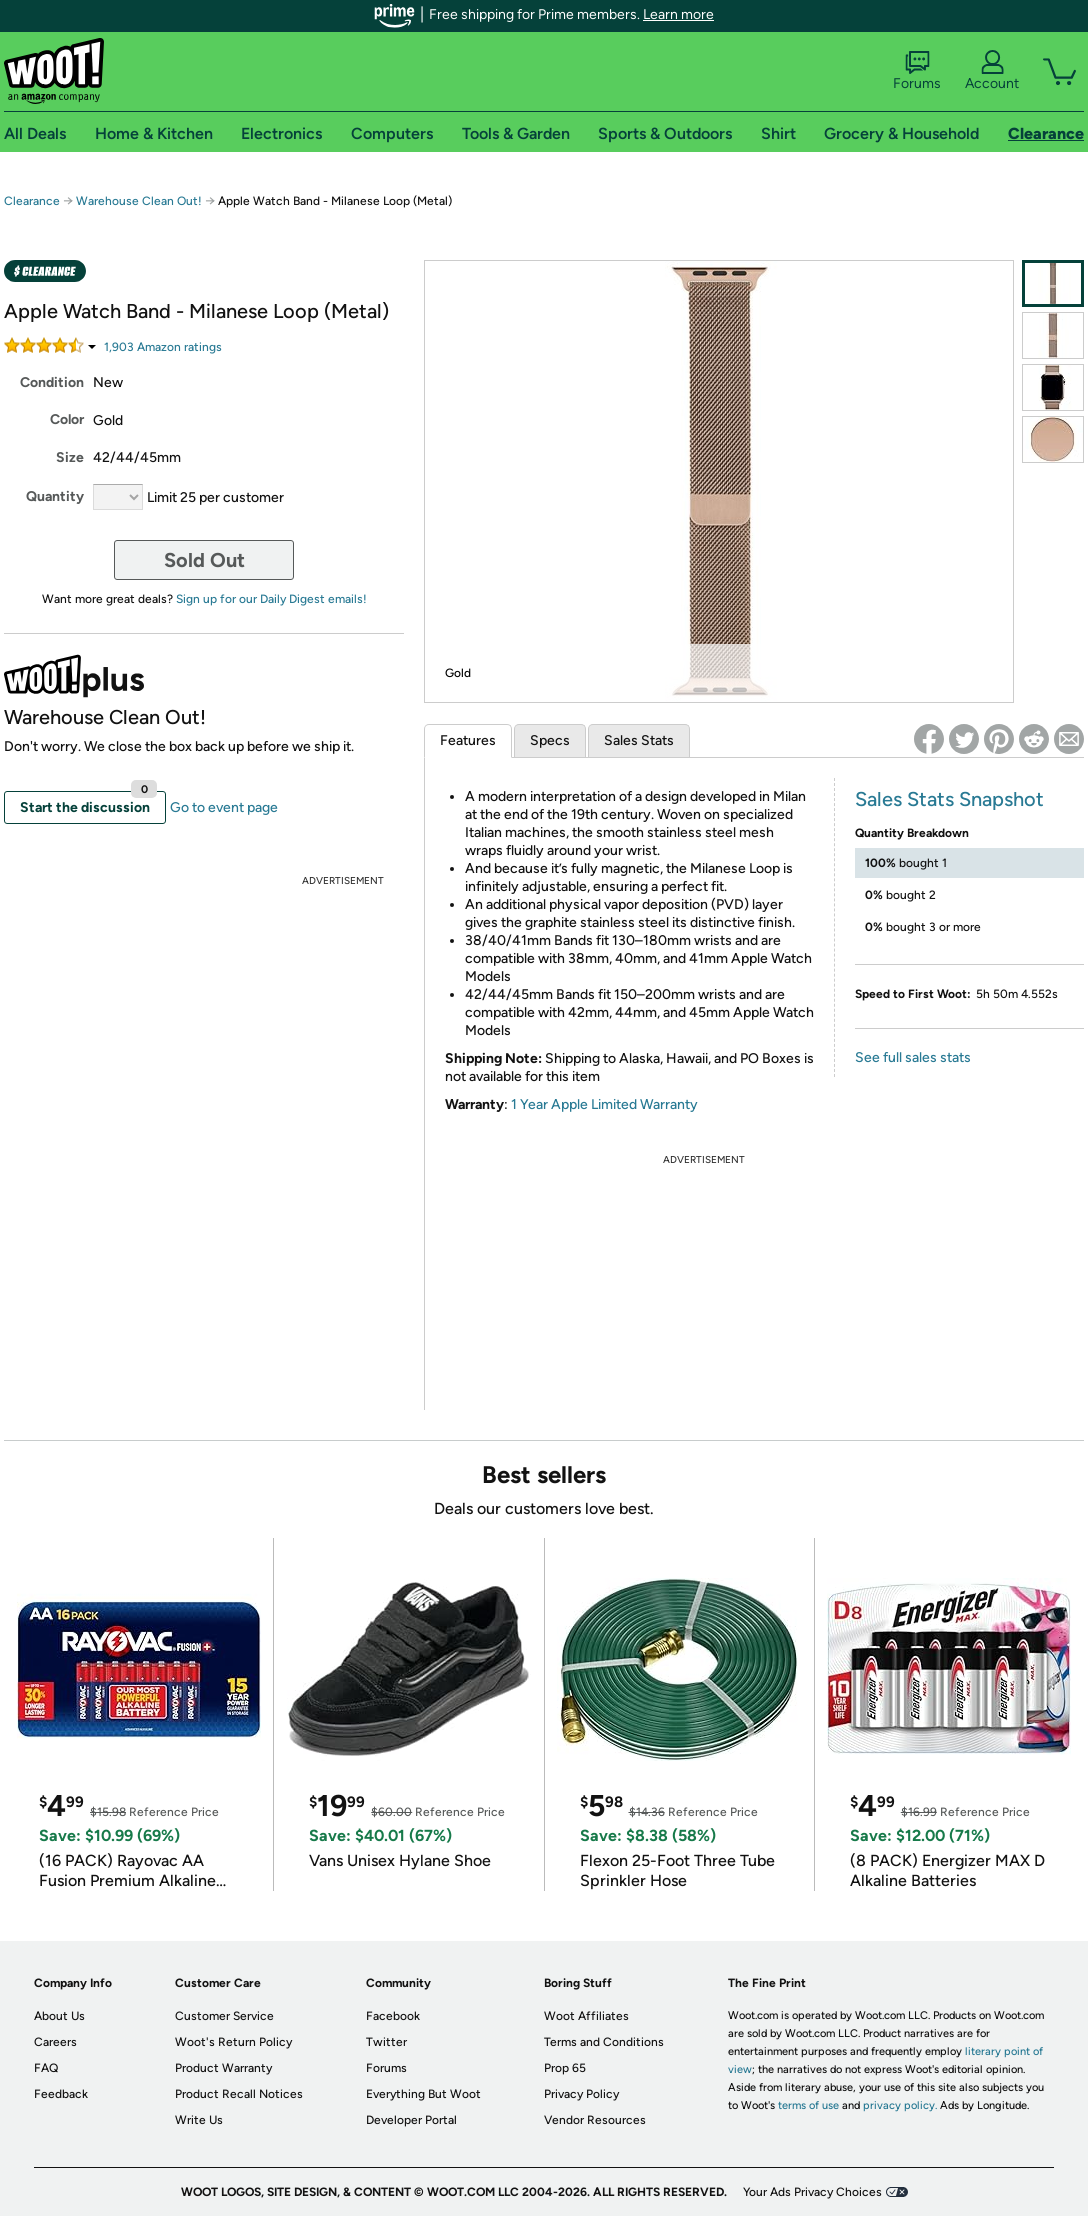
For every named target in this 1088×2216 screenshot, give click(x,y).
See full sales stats (913, 1057)
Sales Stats (639, 740)
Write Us (199, 2120)
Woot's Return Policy (233, 2042)
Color (67, 419)
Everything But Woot (423, 2094)
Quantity (55, 496)
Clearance (32, 201)
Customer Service (224, 2016)
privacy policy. (900, 2105)
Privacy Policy (581, 2094)
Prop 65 (565, 2068)
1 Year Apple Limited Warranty (604, 1104)
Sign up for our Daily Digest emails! (271, 599)
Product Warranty (223, 2068)
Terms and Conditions (604, 2042)
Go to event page (224, 807)
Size (70, 457)
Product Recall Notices (239, 2094)
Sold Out (204, 560)
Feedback (61, 2094)
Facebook (393, 2016)
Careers (55, 2042)
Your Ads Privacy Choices (812, 2192)
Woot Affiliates (586, 2016)
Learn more (678, 14)
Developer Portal (411, 2120)
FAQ (46, 2068)
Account (992, 71)
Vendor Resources (595, 2120)
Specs (550, 740)
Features (468, 740)
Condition (52, 382)
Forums (917, 71)
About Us (59, 2016)
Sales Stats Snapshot (949, 799)
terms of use (808, 2105)
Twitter (386, 2042)
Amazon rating (163, 347)
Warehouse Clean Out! (139, 201)
